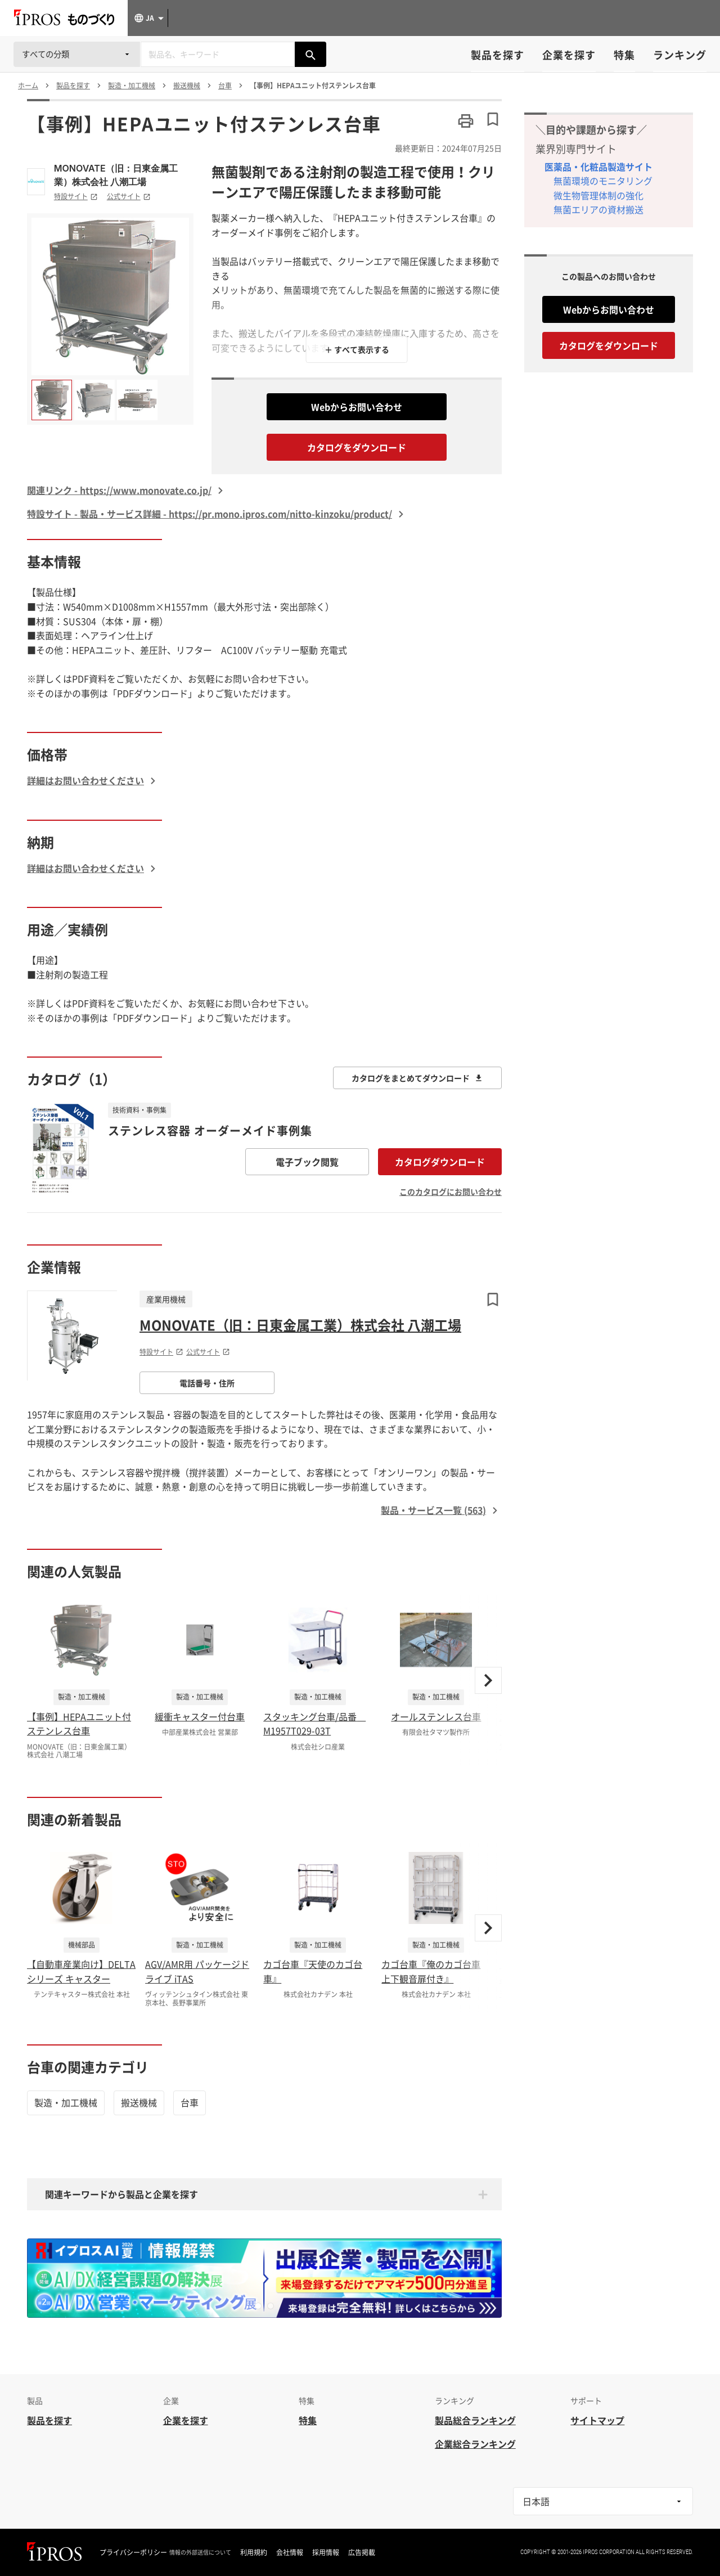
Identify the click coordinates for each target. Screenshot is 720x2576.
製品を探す (497, 54)
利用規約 (253, 2552)
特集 (624, 54)
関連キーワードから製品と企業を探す (121, 2194)
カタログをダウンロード (356, 447)
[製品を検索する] (310, 54)
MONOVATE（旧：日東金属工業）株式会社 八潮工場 (116, 175)
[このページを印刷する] (466, 121)
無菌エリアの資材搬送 (599, 209)
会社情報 (289, 2552)
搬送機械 (139, 2102)
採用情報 (325, 2552)
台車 (190, 2102)
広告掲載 (361, 2552)
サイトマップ (597, 2420)
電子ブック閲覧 (307, 1161)
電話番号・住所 (207, 1382)
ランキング (679, 54)
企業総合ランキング (475, 2444)
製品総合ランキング (475, 2420)
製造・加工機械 (65, 2102)
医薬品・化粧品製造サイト (598, 166)
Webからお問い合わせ (356, 406)
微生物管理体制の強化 (599, 195)
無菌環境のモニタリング (603, 180)
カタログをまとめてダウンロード (417, 1078)
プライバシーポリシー (133, 2552)
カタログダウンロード (440, 1161)
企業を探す (569, 54)
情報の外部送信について (200, 2552)
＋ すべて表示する (357, 349)
